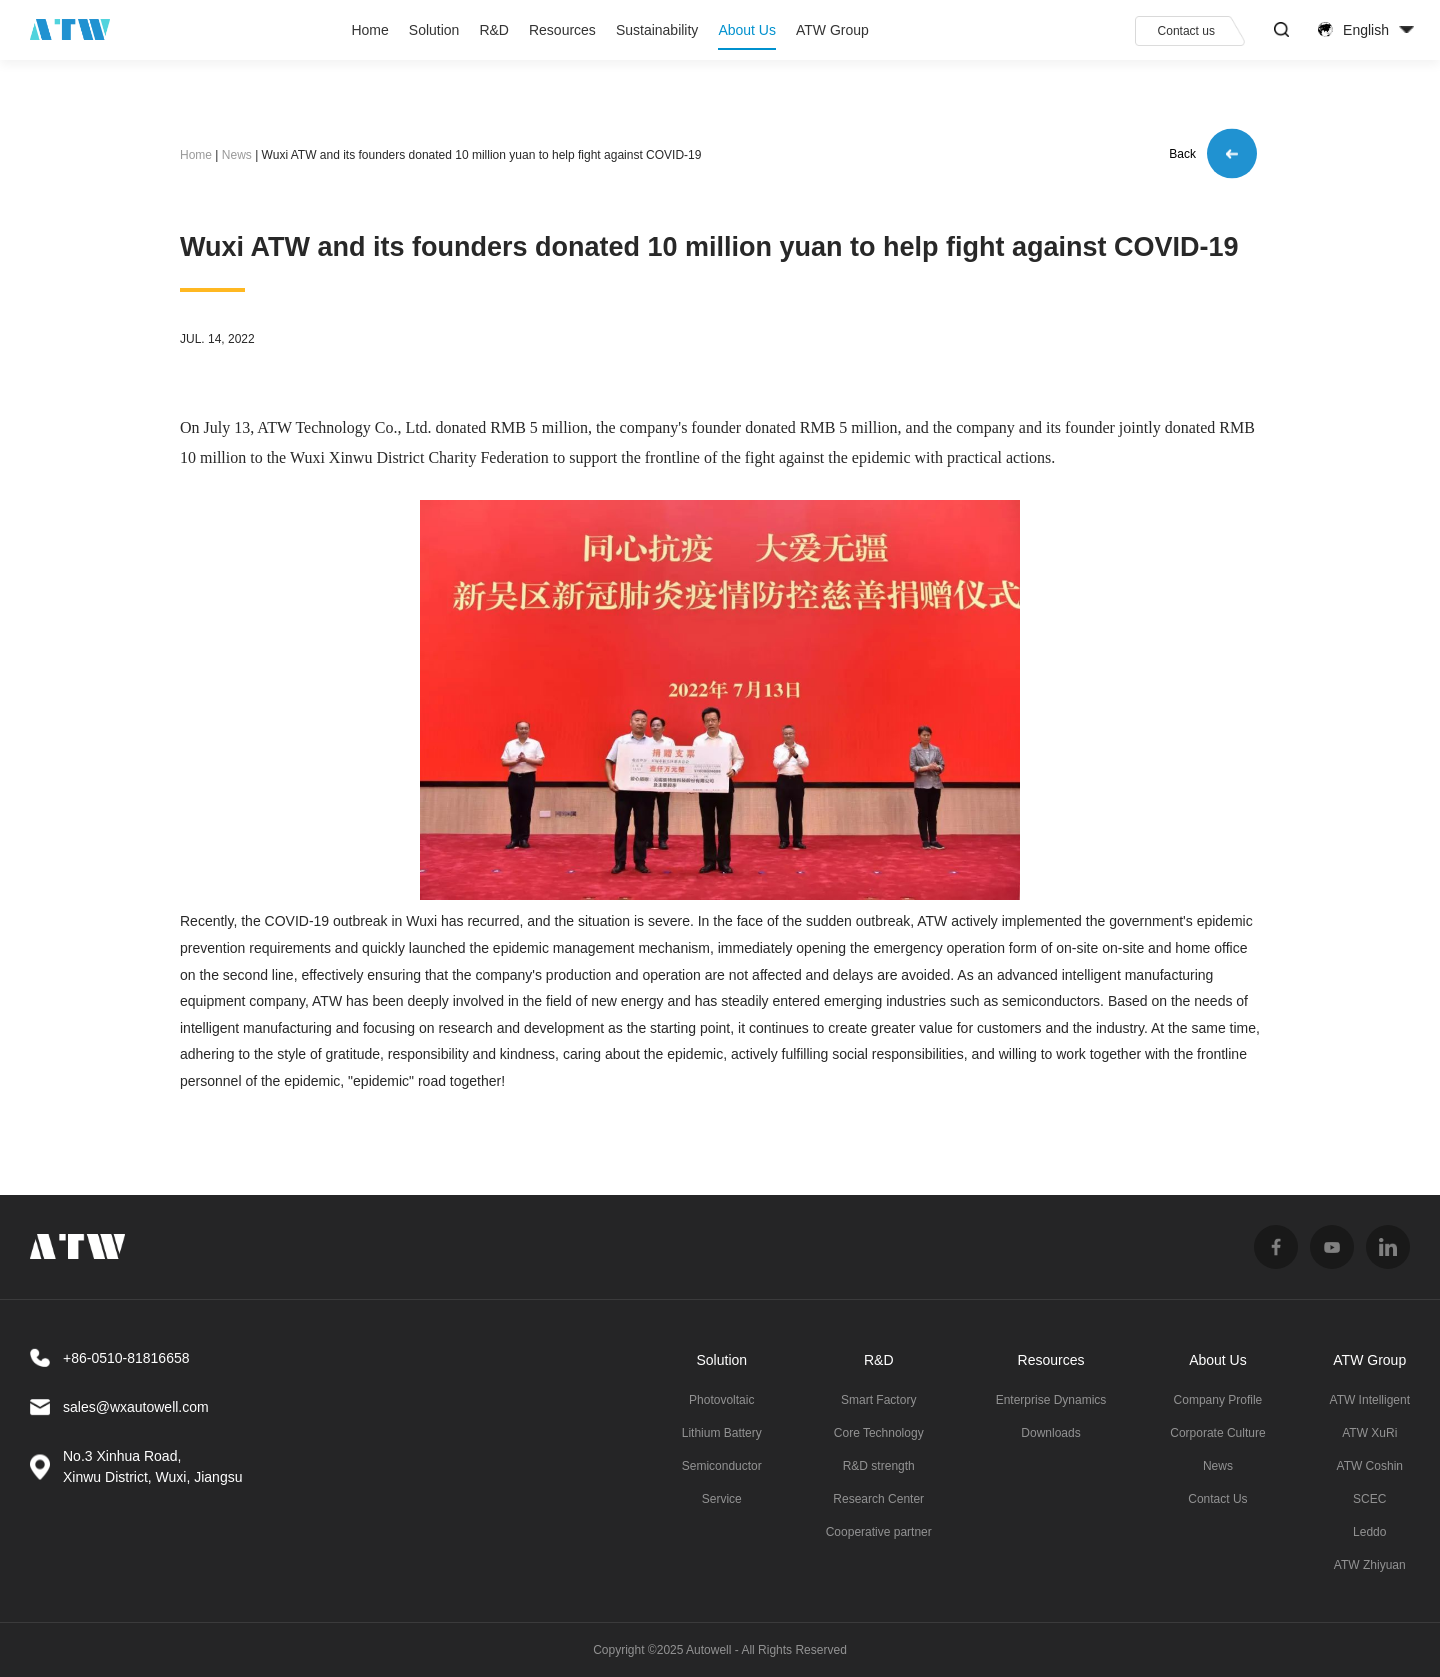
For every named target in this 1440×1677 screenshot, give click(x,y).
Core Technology (879, 1433)
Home (369, 30)
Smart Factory (878, 1400)
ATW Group (832, 30)
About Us (747, 30)
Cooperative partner (879, 1532)
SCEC (1369, 1499)
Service (722, 1499)
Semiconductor (722, 1466)
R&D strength (879, 1466)
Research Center (878, 1499)
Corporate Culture (1217, 1433)
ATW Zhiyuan (1370, 1565)
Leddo (1369, 1532)
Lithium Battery (722, 1433)
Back (1213, 155)
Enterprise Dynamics (1051, 1400)
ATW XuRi (1369, 1433)
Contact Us (1217, 1499)
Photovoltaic (721, 1400)
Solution (434, 30)
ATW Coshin (1370, 1466)
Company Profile (1218, 1400)
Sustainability (657, 30)
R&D (494, 30)
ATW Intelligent (1370, 1400)
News (237, 155)
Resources (562, 30)
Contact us (1186, 31)
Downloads (1050, 1433)
